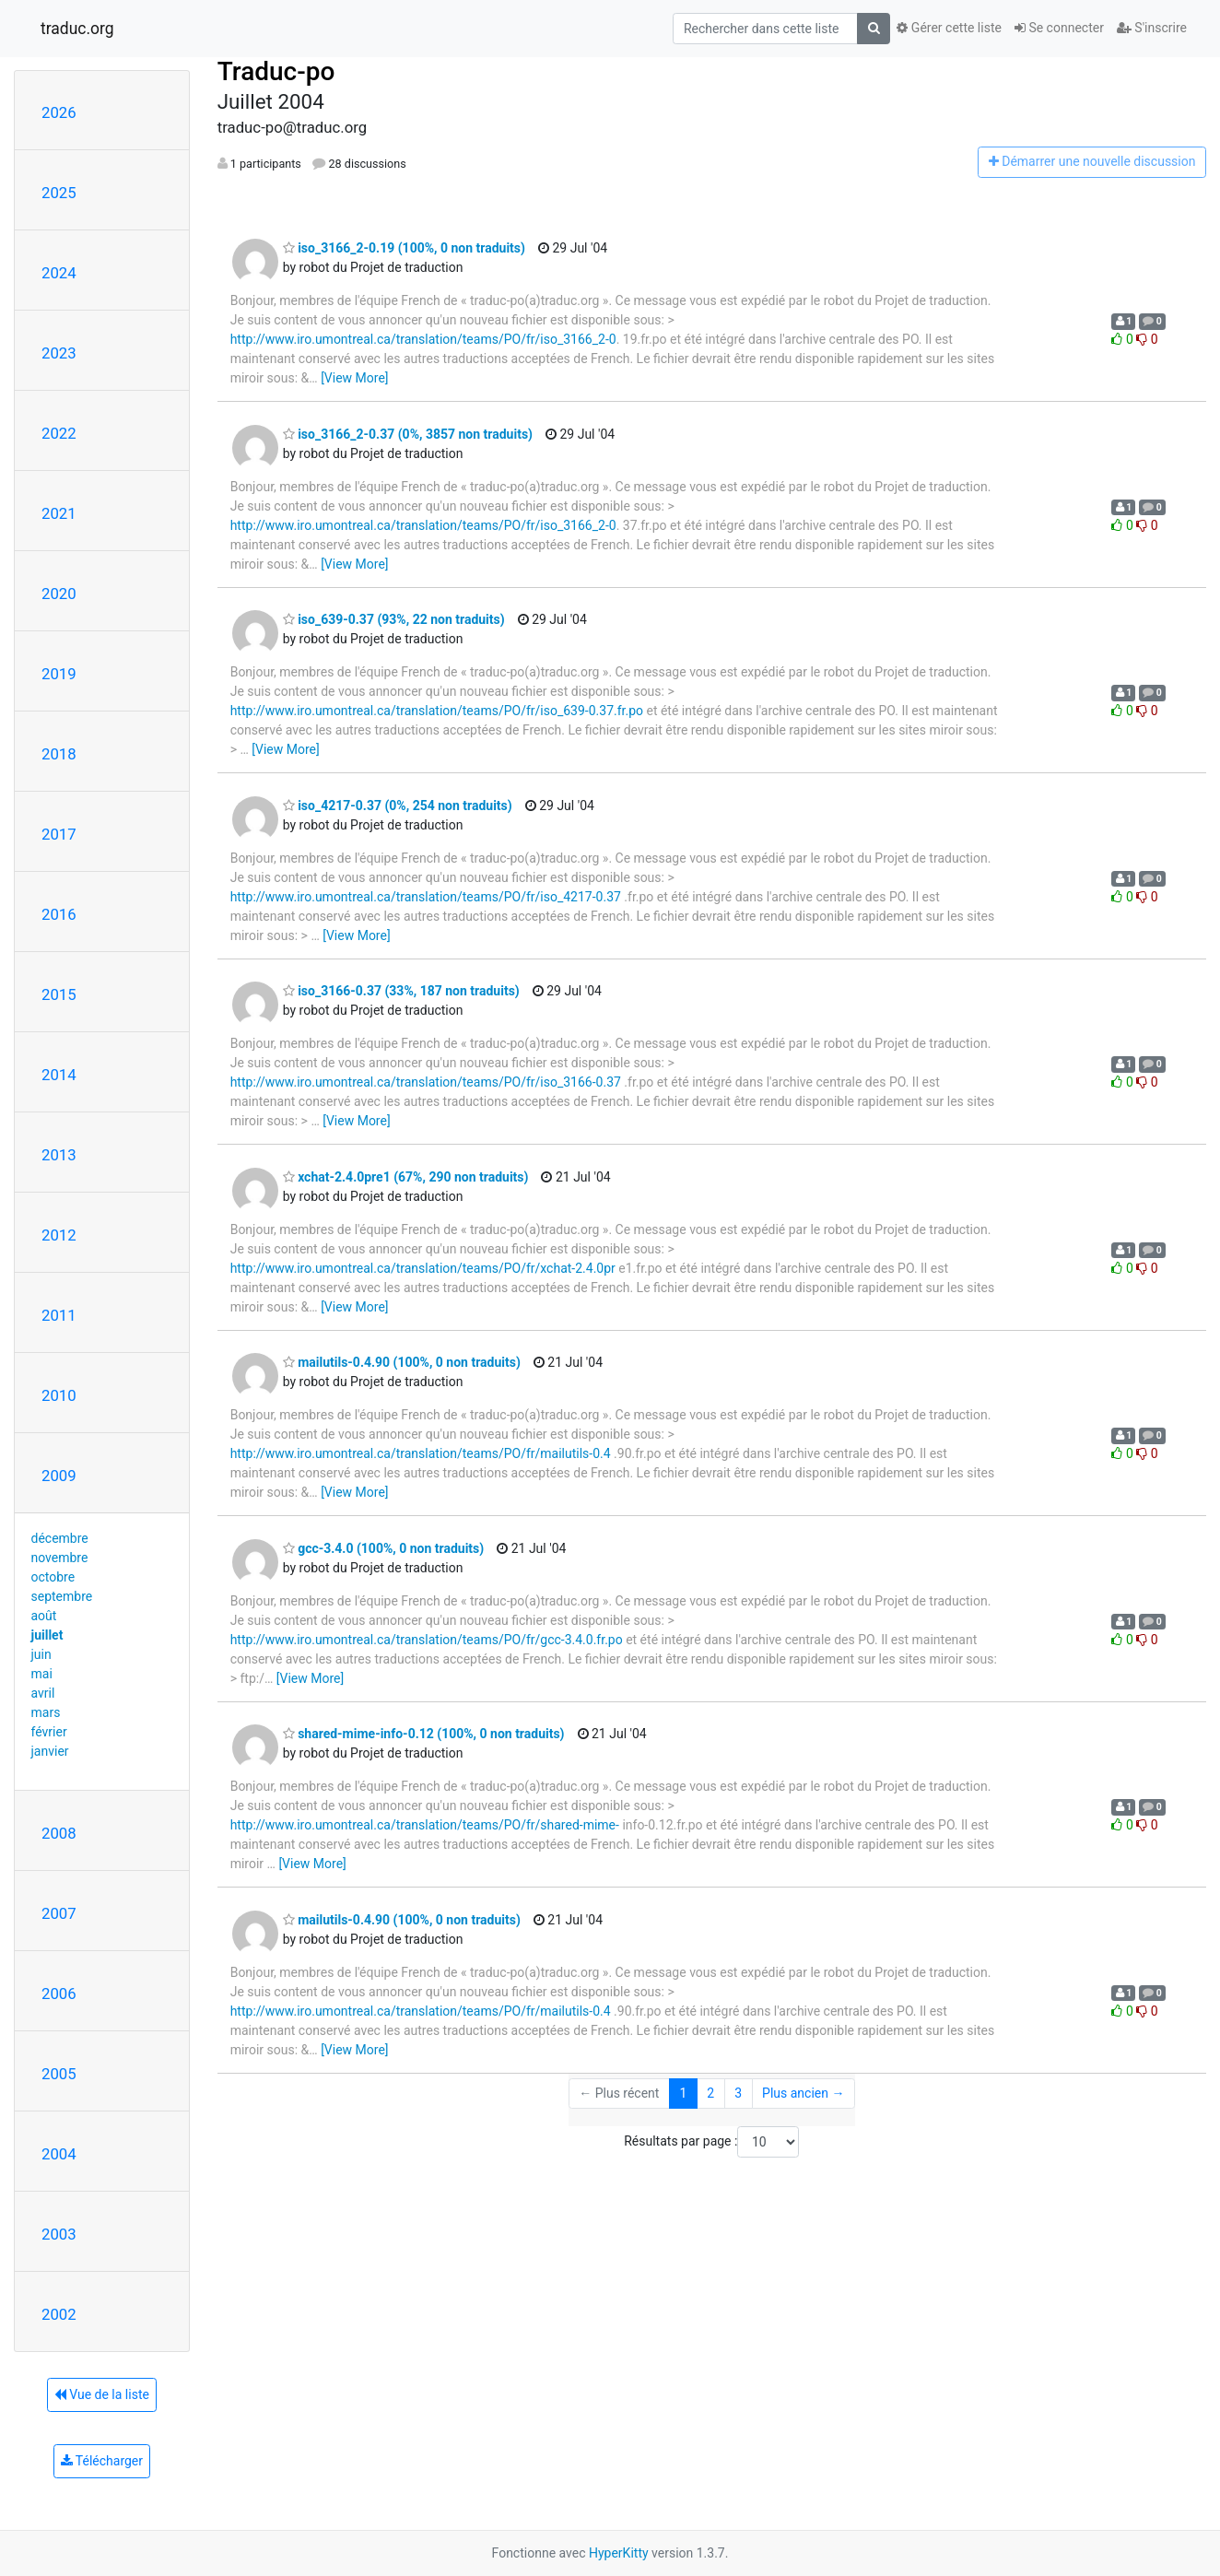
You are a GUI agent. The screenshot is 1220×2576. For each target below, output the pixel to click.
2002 (58, 2314)
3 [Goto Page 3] (738, 2093)
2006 (58, 1993)
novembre (59, 1557)
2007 (58, 1913)
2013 (58, 1155)
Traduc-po (276, 71)
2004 (58, 2154)
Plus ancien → (803, 2093)
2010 (58, 1395)
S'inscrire (1152, 27)
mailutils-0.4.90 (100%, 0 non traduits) (402, 1362)
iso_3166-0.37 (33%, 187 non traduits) (401, 990)
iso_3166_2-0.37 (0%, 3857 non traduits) (408, 434)
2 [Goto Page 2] (710, 2093)
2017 (58, 834)
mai (42, 1673)
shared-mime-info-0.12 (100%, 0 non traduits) (424, 1733)
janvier (50, 1751)
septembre (62, 1596)
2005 (58, 2073)
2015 (58, 994)
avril (43, 1693)
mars (46, 1712)
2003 (58, 2234)
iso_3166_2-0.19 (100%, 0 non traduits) (404, 248)
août (44, 1615)
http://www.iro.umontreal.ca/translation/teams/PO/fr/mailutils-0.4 (420, 1453)
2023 (58, 353)
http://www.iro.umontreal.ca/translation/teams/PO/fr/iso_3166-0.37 (425, 1082)
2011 (58, 1315)
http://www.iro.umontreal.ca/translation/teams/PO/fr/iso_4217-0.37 (425, 896)
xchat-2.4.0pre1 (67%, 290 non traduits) (406, 1177)
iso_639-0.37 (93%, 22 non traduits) (394, 619)
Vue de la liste (101, 2394)
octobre (53, 1577)
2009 (58, 1475)
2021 (58, 513)
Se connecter (1059, 27)
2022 (58, 433)
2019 (58, 674)
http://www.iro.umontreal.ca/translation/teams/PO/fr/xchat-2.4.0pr (423, 1268)
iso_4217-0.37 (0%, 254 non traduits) (397, 805)
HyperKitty (619, 2553)
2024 (58, 273)
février (49, 1731)
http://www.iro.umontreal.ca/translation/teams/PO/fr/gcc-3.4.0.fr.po (426, 1639)
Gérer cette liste (949, 27)
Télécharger (102, 2460)
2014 (58, 1074)
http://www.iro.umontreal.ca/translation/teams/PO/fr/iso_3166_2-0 (423, 339)
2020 (58, 593)
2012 (58, 1235)
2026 (58, 112)
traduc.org (77, 28)
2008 (58, 1833)
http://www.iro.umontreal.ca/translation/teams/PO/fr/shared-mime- (424, 1824)
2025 (58, 192)
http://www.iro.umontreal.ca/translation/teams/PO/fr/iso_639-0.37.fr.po (436, 710)
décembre (59, 1538)
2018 (58, 754)
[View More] (354, 378)
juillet (47, 1635)
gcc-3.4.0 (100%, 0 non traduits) (384, 1548)
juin (41, 1654)
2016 (58, 914)
